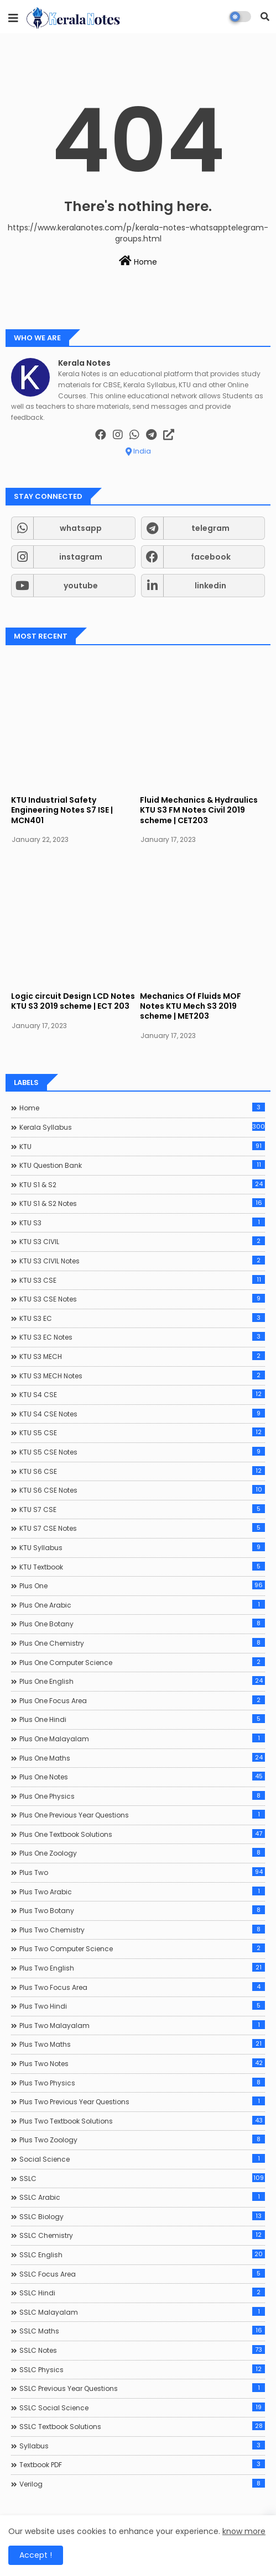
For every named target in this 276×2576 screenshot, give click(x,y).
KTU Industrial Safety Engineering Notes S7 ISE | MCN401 (62, 810)
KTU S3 (142, 1223)
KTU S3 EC (142, 1318)
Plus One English (142, 1681)
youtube (81, 585)
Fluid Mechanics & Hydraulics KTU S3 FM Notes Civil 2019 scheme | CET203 (199, 810)
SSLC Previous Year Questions (142, 2388)
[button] (265, 17)
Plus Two (142, 1872)
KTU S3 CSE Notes (142, 1299)
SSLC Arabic (142, 2197)
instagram (80, 556)
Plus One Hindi (142, 1719)
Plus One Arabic (142, 1605)
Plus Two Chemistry (142, 1930)
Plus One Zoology (142, 1853)
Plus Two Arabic (142, 1892)
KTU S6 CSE (142, 1471)
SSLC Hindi (142, 2293)
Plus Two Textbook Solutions (142, 2121)
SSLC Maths (142, 2331)
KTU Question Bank (142, 1165)
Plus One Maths (142, 1758)
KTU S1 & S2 (142, 1184)
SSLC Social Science (142, 2407)
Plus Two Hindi (142, 2006)
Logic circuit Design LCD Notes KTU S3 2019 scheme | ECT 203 (73, 1001)
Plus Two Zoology (142, 2140)
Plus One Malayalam (142, 1738)
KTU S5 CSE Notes (142, 1452)
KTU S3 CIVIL (142, 1241)
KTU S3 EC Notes (142, 1337)
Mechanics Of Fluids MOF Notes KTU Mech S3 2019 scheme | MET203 (190, 1006)
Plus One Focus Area (142, 1700)
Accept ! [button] (35, 2555)
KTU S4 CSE (142, 1394)
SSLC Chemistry (142, 2235)
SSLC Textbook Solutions (142, 2426)
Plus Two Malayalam (142, 2025)
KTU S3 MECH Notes (142, 1376)
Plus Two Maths (142, 2044)
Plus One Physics (142, 1796)
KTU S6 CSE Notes (142, 1490)
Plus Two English (142, 1968)
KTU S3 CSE (142, 1280)
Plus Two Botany (142, 1910)
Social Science (142, 2159)
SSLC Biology (142, 2216)
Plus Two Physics (142, 2083)
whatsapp (81, 528)
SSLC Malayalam (142, 2312)
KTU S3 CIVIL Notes (142, 1261)
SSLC (142, 2178)
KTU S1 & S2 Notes (142, 1203)
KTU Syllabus (142, 1547)
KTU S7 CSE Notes (142, 1528)
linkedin (210, 585)
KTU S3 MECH (142, 1356)
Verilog (142, 2484)
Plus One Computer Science (142, 1662)
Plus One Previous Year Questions (142, 1815)
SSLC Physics (142, 2369)
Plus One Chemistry (142, 1643)
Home (138, 261)
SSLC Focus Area (142, 2274)
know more (243, 2531)
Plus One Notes (142, 1777)
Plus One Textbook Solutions (142, 1834)
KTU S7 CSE (142, 1509)
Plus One (142, 1585)
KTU (142, 1146)
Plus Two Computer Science (142, 1948)
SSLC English (142, 2254)
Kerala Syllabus (142, 1127)
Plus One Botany (142, 1624)
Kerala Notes (84, 363)
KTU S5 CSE (142, 1432)
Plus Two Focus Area (142, 1987)
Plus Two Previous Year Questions (142, 2101)
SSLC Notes (142, 2350)
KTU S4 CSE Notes (142, 1414)
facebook (211, 556)
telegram (210, 528)
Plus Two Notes (142, 2063)
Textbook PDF (142, 2464)
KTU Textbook (142, 1567)
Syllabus (142, 2446)
